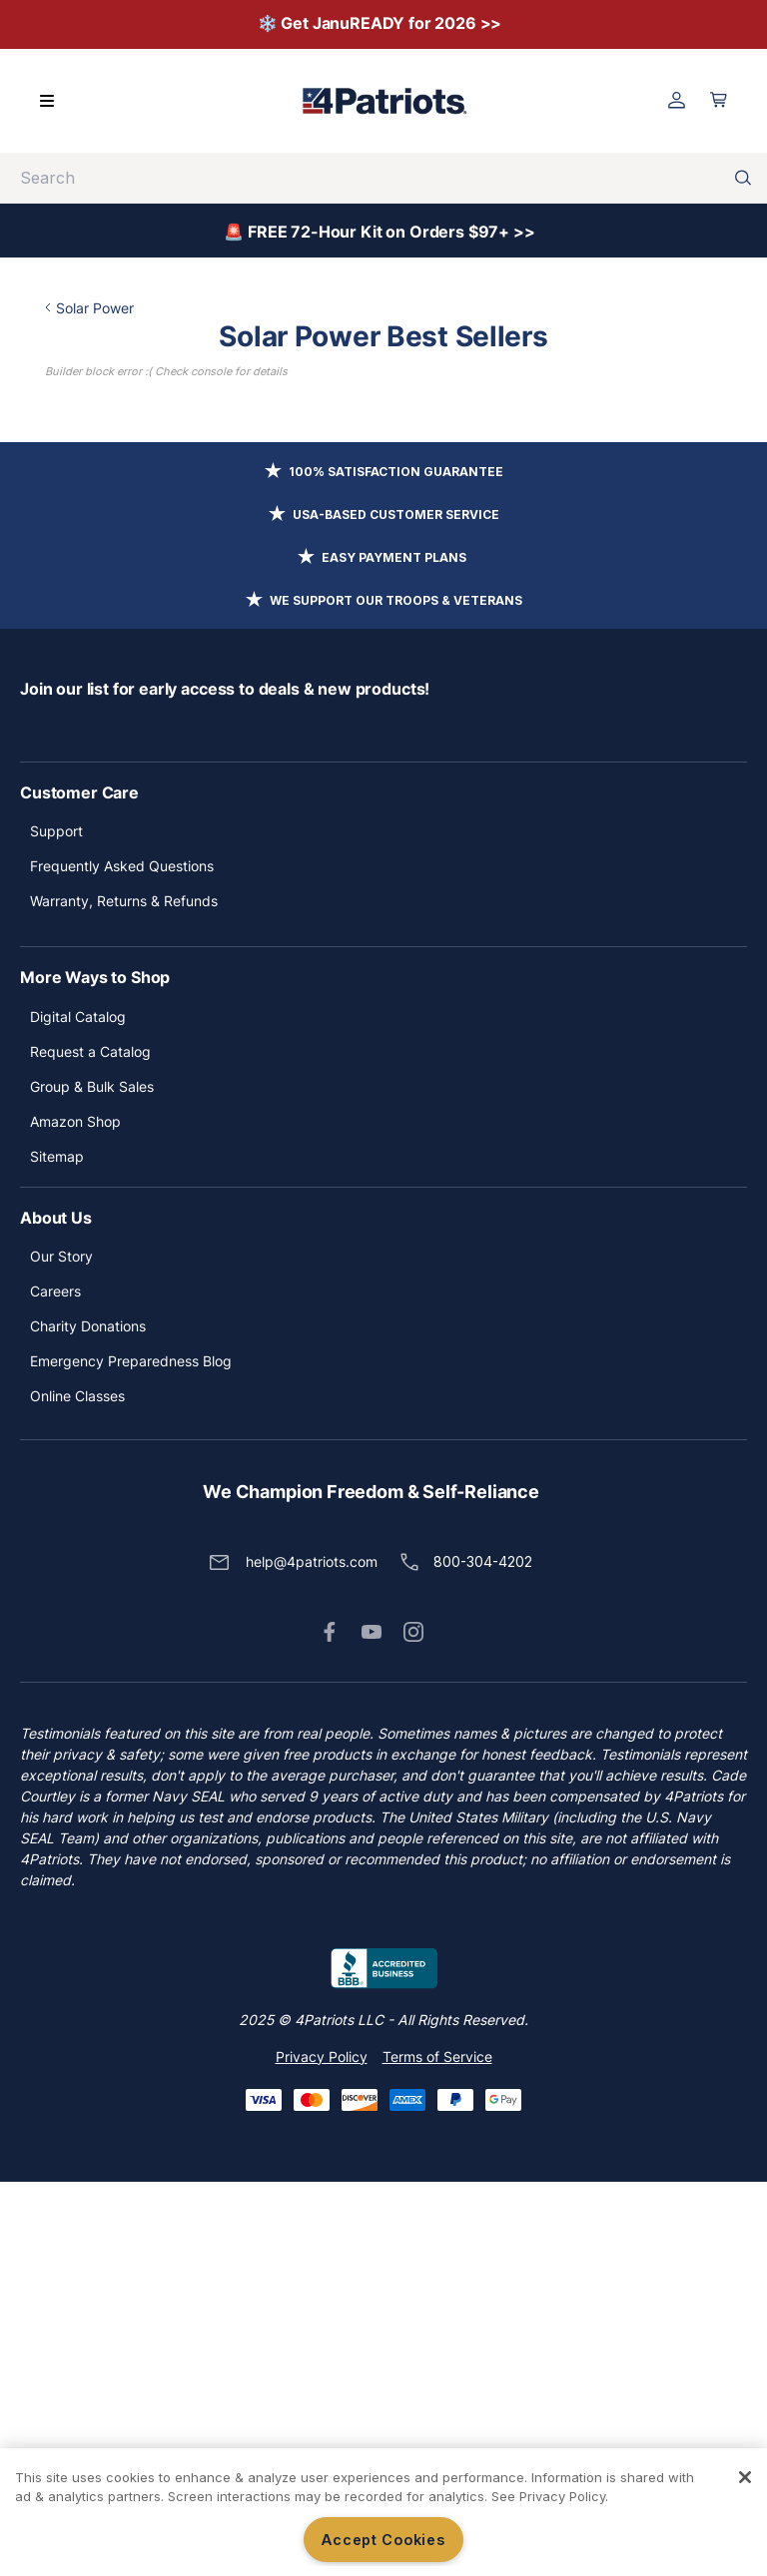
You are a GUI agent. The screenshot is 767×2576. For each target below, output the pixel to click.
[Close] (745, 2477)
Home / (68, 307)
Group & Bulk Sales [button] (92, 1480)
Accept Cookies (383, 2539)
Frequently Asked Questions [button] (122, 1260)
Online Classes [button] (77, 1790)
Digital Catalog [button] (78, 1410)
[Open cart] (718, 100)
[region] (383, 2512)
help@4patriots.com (312, 1955)
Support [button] (56, 1225)
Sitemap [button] (57, 1550)
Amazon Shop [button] (75, 1515)
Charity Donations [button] (88, 1720)
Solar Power (136, 307)
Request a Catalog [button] (90, 1445)
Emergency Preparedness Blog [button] (131, 1755)
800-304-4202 (482, 1955)
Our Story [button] (61, 1650)
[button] (330, 2026)
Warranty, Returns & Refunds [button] (124, 1295)
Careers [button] (55, 1685)
